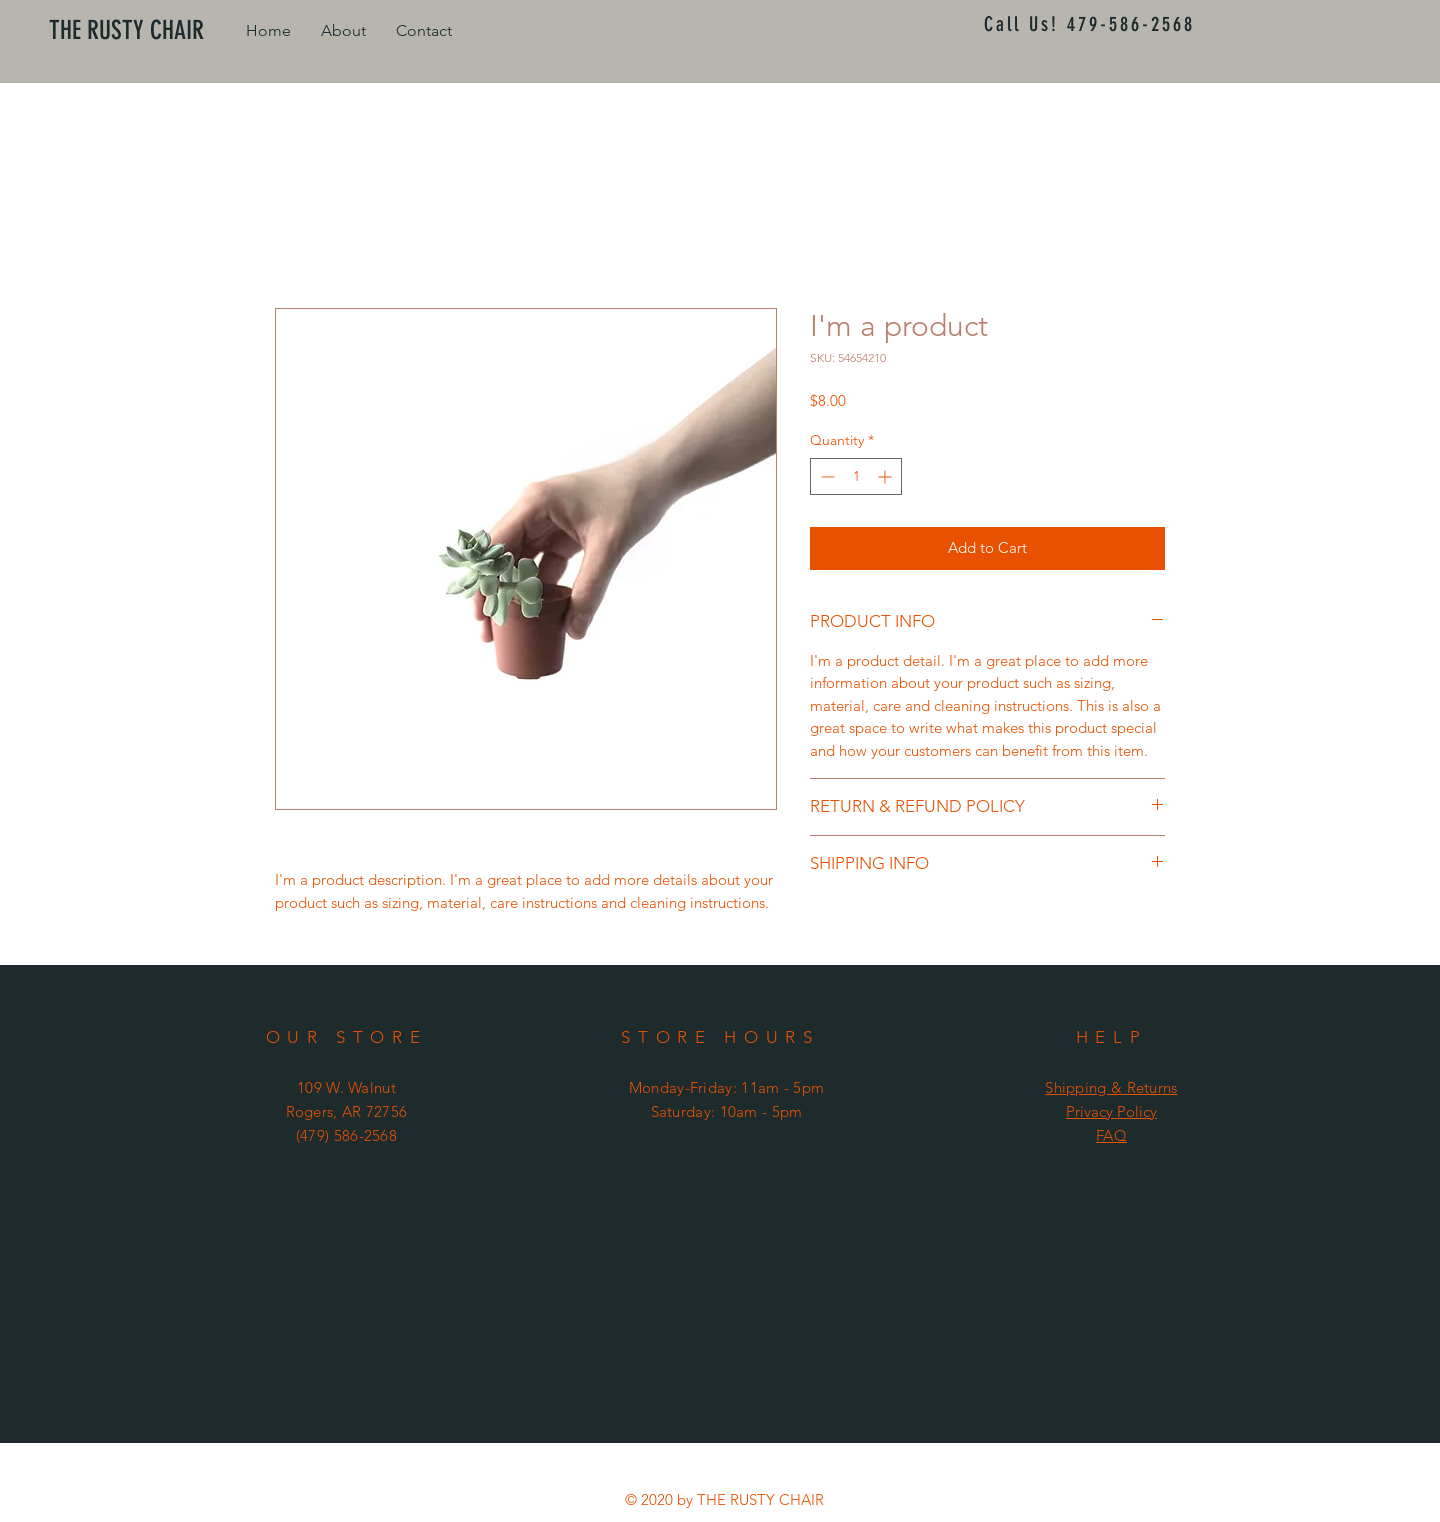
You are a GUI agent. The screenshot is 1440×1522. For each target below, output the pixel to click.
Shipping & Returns (1111, 1087)
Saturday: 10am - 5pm (727, 1111)
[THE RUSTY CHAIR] (138, 31)
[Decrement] (825, 476)
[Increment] (886, 476)
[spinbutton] (856, 476)
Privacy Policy (1111, 1111)
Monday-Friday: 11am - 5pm (727, 1087)
